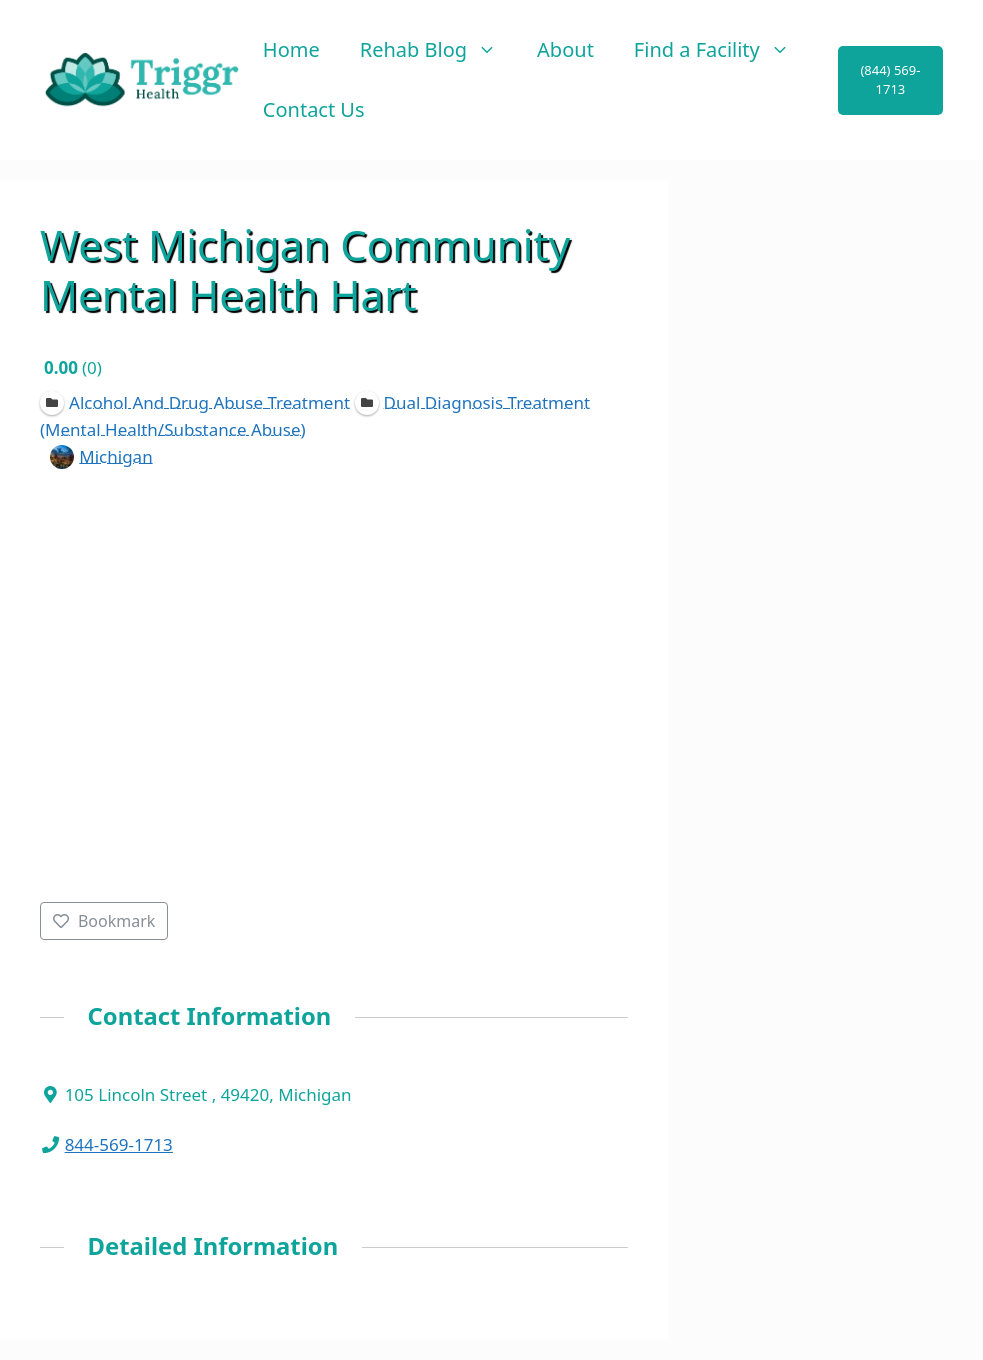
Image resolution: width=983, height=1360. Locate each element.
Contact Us (314, 109)
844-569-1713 (119, 1144)
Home (291, 49)
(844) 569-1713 (890, 80)
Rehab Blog (438, 50)
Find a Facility (722, 50)
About (565, 49)
